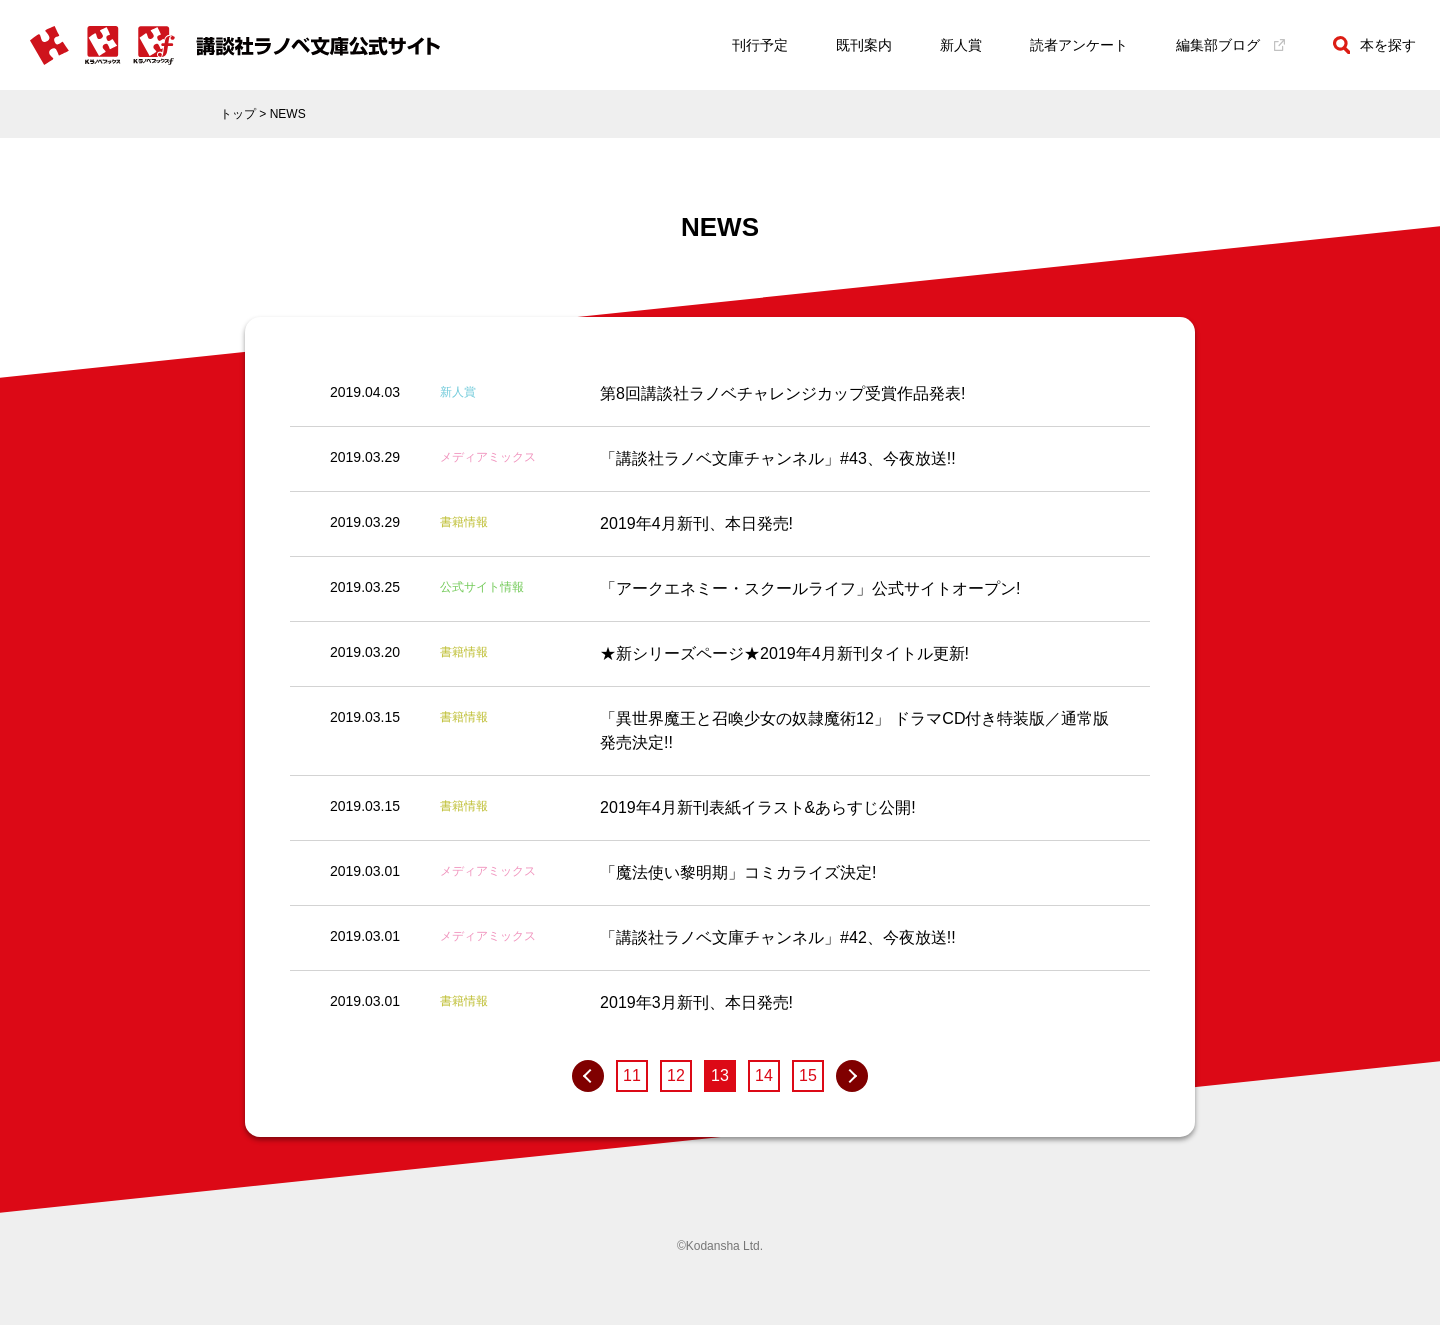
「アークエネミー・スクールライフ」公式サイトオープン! (810, 588)
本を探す (1374, 45)
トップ (238, 114)
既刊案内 (864, 45)
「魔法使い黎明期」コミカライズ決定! (738, 872)
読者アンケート (1079, 45)
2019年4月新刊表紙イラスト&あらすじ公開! (758, 807)
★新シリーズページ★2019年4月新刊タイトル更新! (784, 653)
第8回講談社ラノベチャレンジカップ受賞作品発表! (782, 393)
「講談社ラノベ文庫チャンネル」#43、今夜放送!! (778, 458)
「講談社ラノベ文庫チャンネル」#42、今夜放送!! (778, 937)
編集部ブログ (1230, 45)
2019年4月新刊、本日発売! (696, 523)
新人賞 (961, 45)
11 (632, 1075)
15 (808, 1075)
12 (676, 1075)
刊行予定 (760, 45)
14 (764, 1075)
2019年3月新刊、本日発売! (696, 1002)
